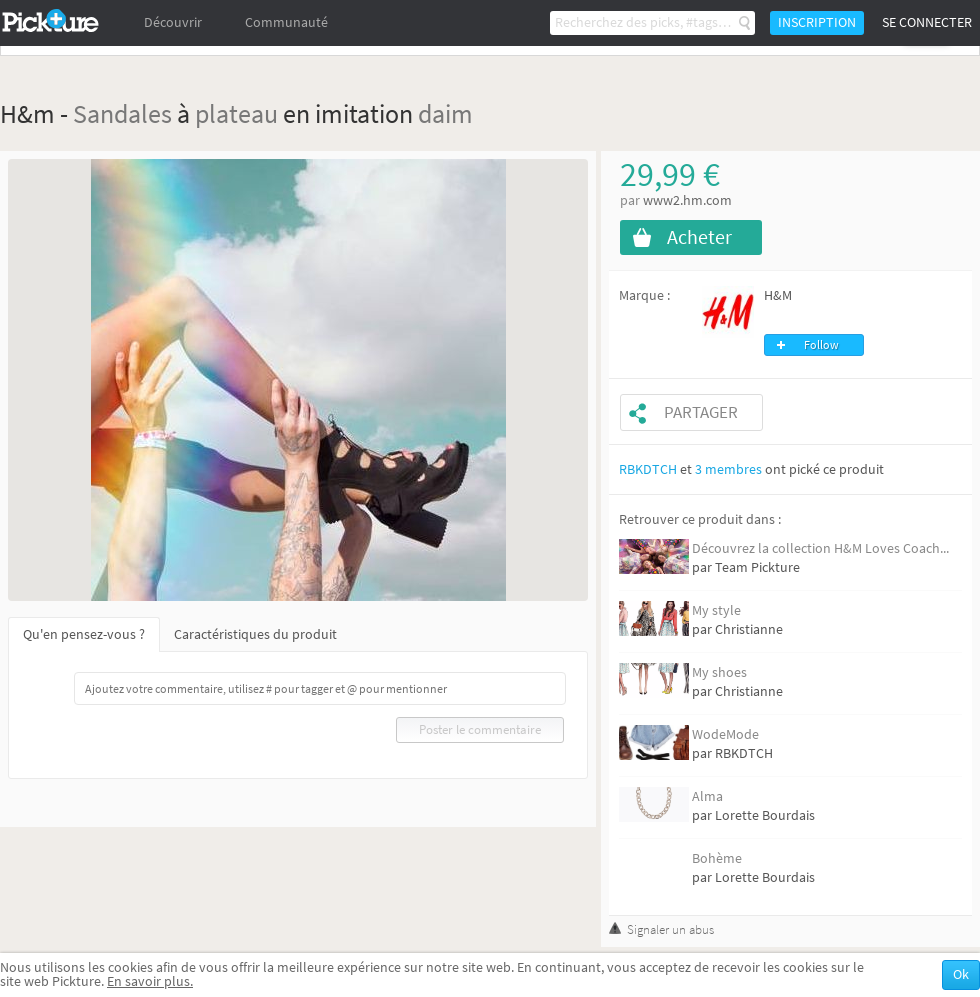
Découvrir (173, 22)
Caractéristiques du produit (255, 634)
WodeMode (725, 734)
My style (716, 610)
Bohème (717, 858)
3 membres (728, 469)
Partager (701, 412)
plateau (236, 113)
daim (445, 113)
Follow (821, 345)
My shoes (719, 672)
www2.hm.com (687, 200)
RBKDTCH (648, 469)
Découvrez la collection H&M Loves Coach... (820, 548)
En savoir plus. (150, 981)
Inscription (817, 22)
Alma (707, 796)
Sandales (122, 113)
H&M (778, 295)
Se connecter (927, 22)
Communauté (286, 22)
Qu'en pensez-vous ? (84, 634)
